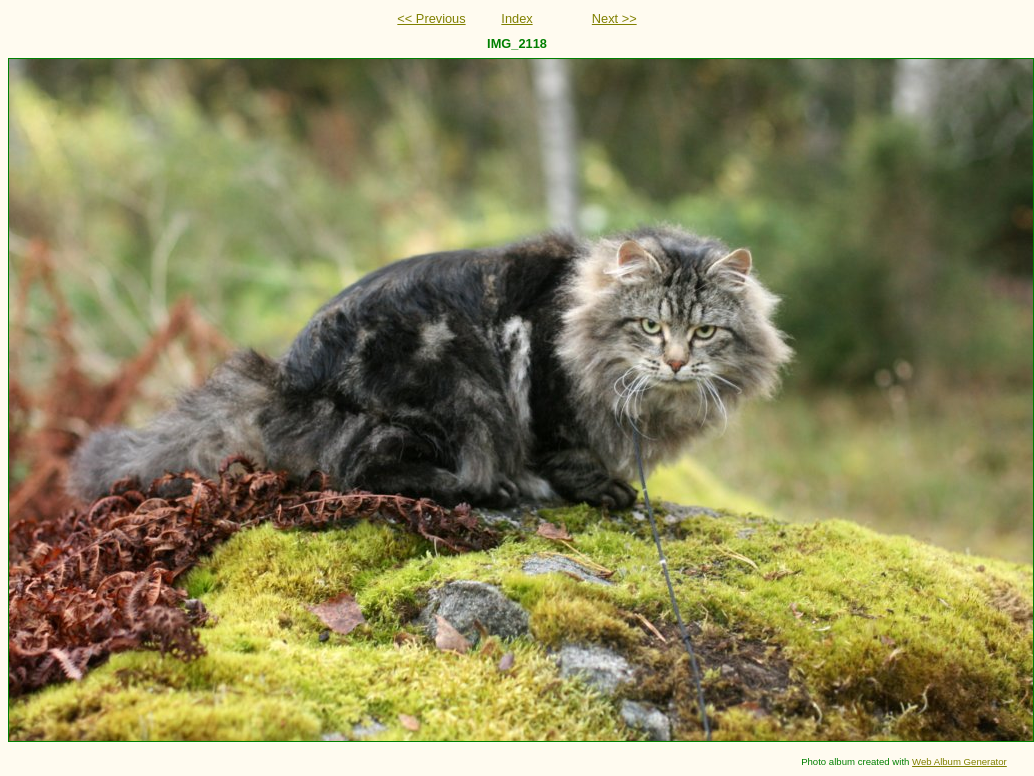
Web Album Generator (959, 761)
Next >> (614, 18)
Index (516, 18)
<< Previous (431, 18)
